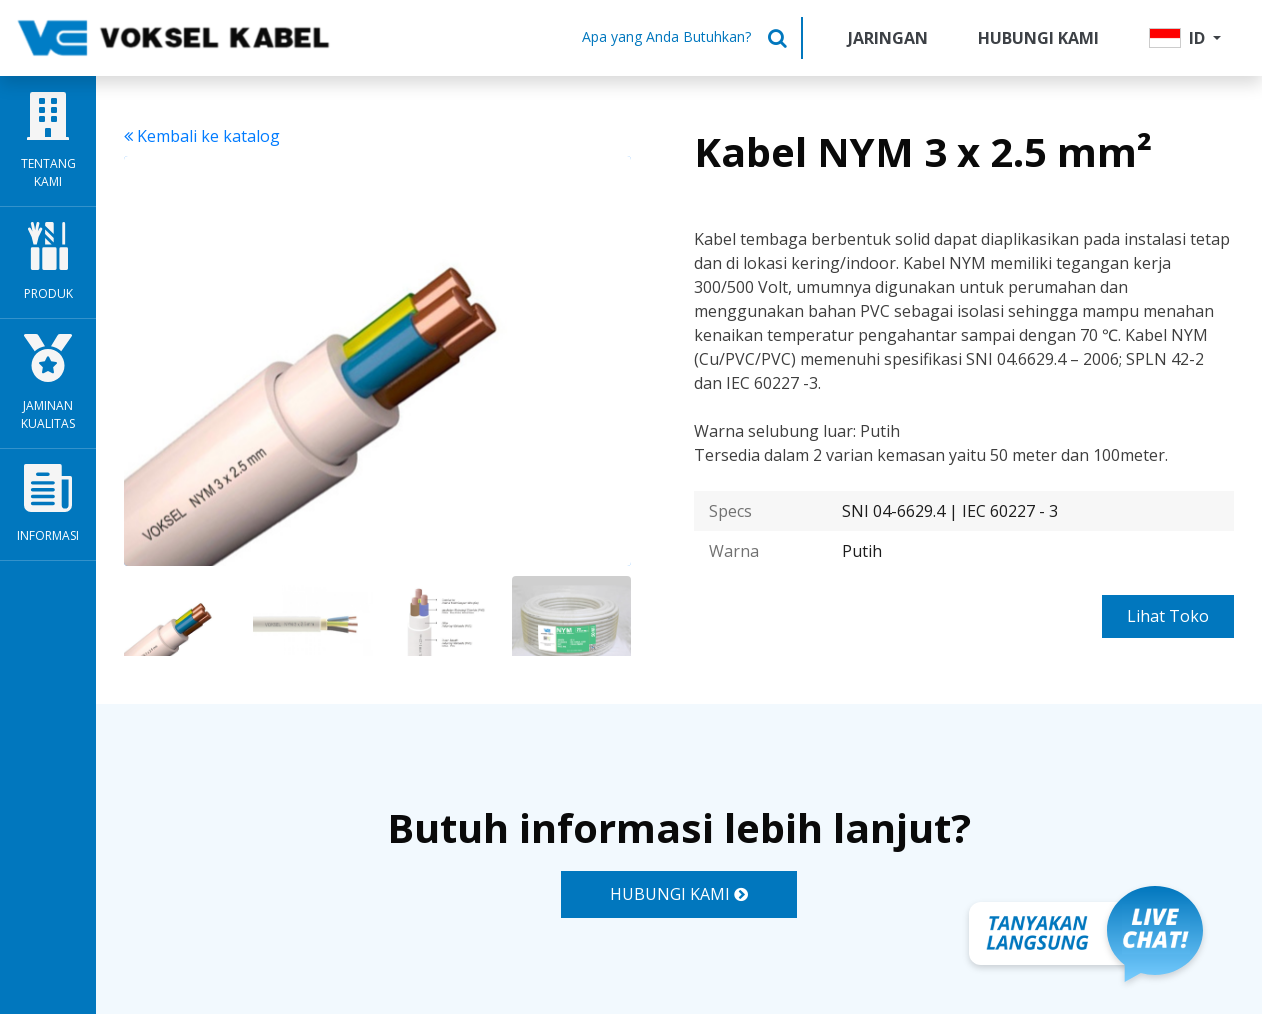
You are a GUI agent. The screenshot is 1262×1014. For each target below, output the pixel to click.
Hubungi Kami (1038, 38)
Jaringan (888, 38)
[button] (1185, 38)
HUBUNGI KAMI (679, 894)
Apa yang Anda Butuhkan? (666, 36)
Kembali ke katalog (202, 136)
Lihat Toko (1168, 616)
